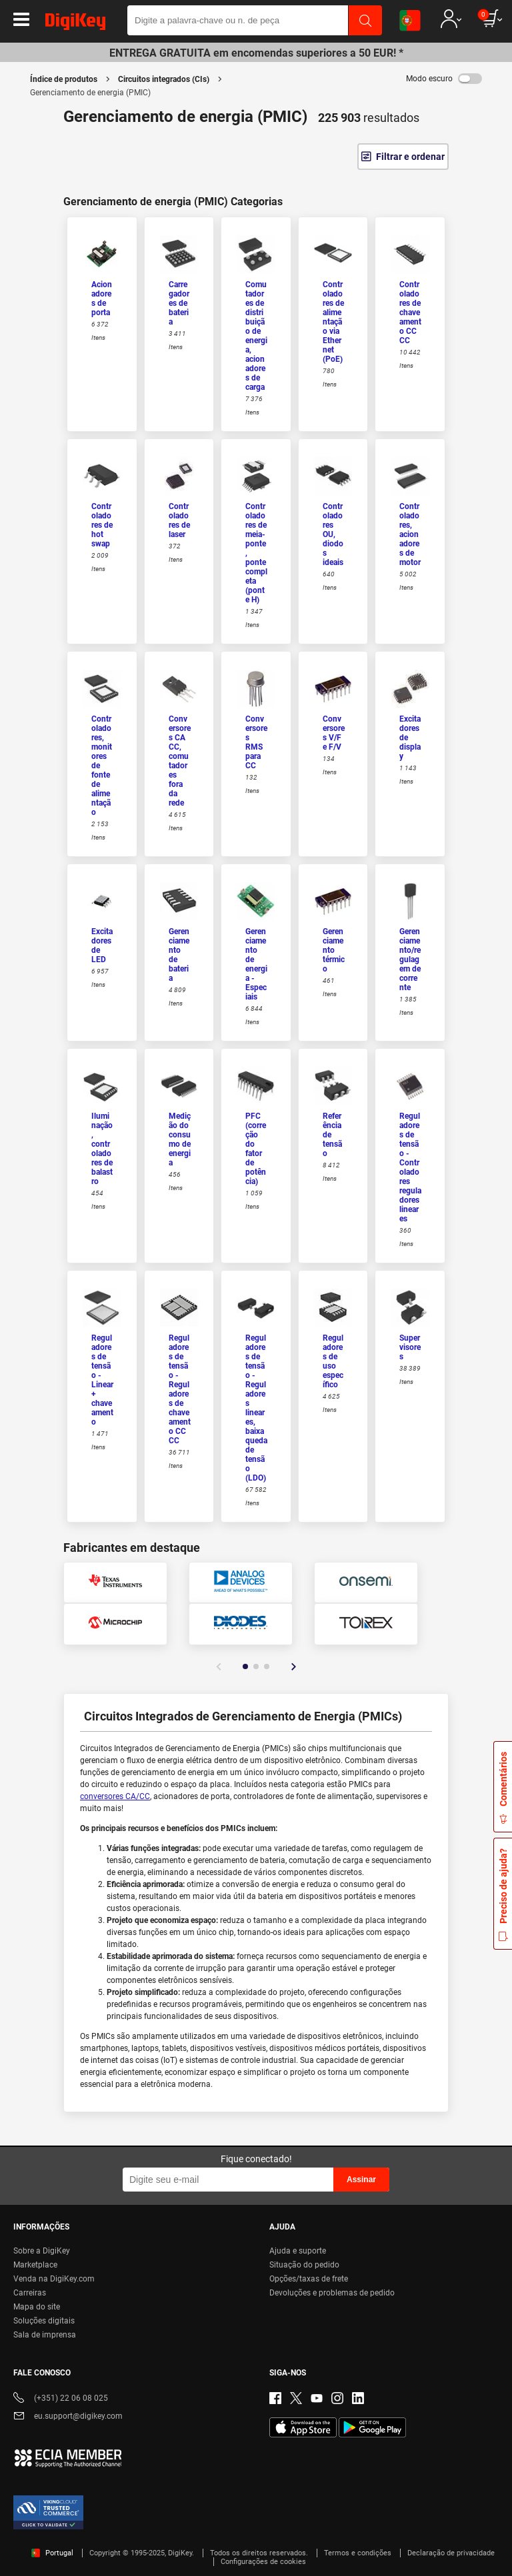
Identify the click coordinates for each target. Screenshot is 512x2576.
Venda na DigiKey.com (54, 2278)
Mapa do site (36, 2306)
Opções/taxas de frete (308, 2278)
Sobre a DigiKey (41, 2250)
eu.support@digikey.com (68, 2417)
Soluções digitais (44, 2320)
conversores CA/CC (115, 1796)
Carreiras (29, 2292)
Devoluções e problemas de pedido (332, 2292)
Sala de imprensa (44, 2334)
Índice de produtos (63, 79)
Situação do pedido (304, 2264)
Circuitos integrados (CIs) (163, 79)
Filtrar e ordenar (410, 156)
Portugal (52, 2553)
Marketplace (35, 2264)
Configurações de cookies (263, 2561)
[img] (75, 24)
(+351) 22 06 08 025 (60, 2399)
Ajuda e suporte (297, 2250)
